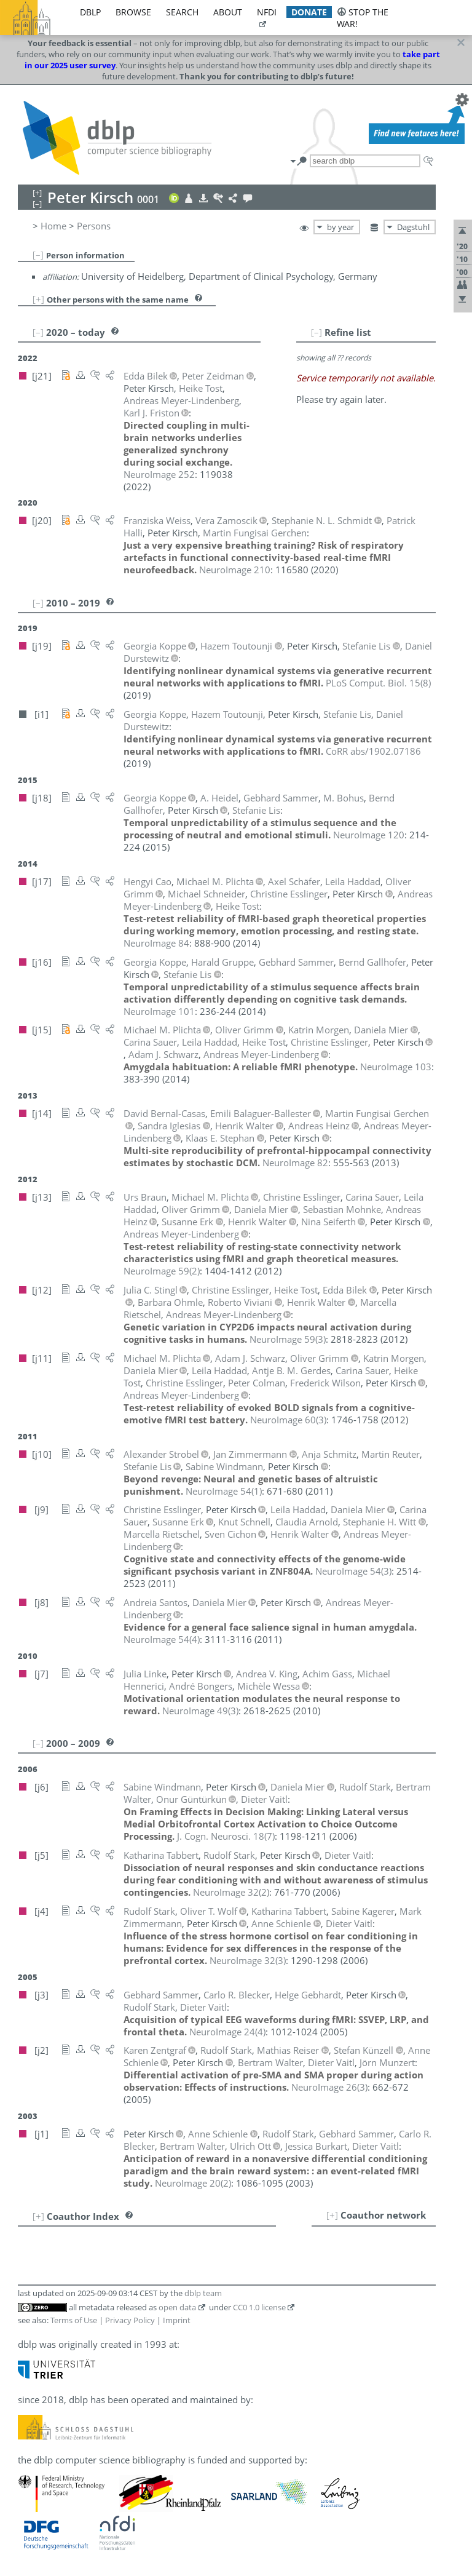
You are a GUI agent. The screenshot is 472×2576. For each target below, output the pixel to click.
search (182, 12)
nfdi (267, 12)
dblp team (203, 2293)
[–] (38, 254)
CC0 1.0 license (259, 2307)
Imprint (177, 2320)
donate (309, 12)
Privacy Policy (130, 2320)
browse (133, 12)
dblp (90, 12)
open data (177, 2307)
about (227, 12)
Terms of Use (73, 2320)
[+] (38, 299)
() (378, 683)
